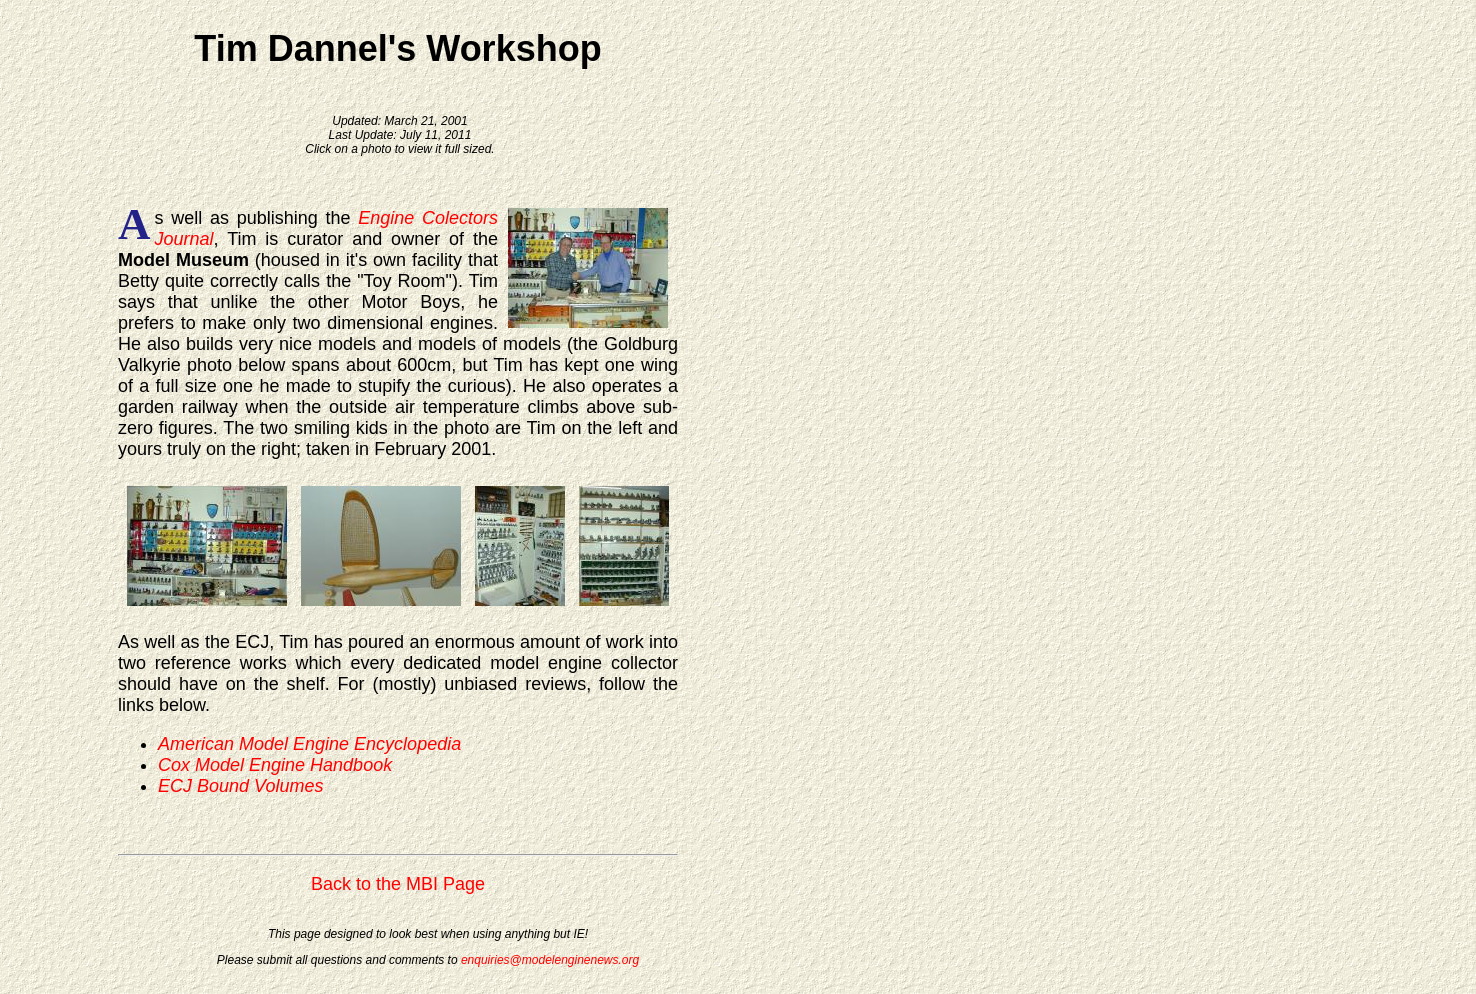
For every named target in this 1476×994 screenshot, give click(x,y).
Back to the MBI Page (398, 884)
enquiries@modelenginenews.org (550, 960)
